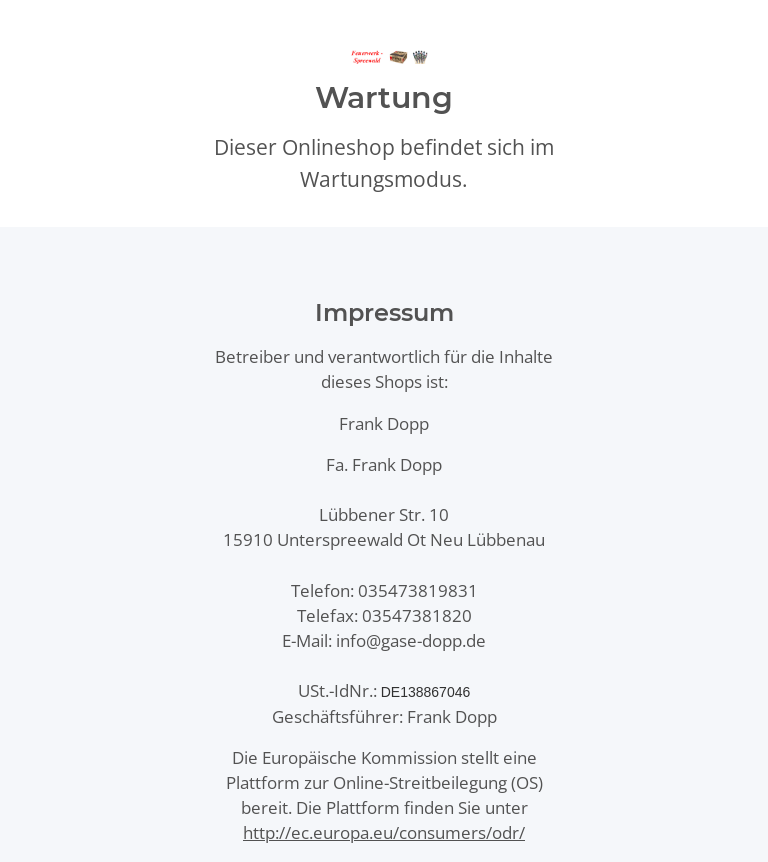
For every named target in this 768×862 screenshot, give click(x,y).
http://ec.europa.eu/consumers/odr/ (384, 832)
